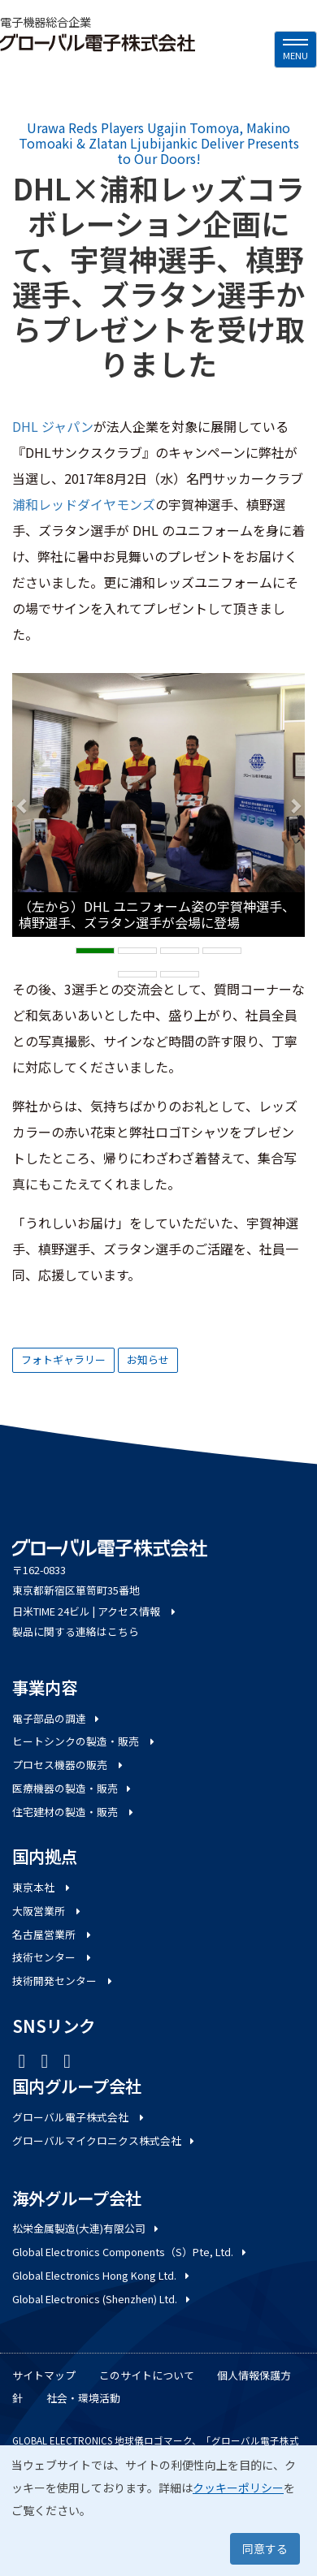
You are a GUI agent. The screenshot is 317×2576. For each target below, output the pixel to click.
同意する (265, 2548)
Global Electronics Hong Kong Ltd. (102, 2275)
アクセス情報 (138, 1611)
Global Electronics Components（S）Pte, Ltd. (130, 2251)
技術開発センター (63, 1980)
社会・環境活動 (83, 2398)
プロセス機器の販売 (68, 1764)
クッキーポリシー (238, 2487)
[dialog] (158, 2510)
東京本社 (42, 1887)
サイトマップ (44, 2375)
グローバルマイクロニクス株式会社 (104, 2140)
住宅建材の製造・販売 (74, 1811)
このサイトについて (146, 2375)
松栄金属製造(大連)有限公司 (86, 2228)
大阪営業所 (47, 1910)
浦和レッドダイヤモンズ (83, 504)
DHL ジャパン (52, 426)
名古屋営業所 (52, 1934)
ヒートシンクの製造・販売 (84, 1741)
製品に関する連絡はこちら (75, 1631)
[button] (22, 805)
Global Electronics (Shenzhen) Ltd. (102, 2298)
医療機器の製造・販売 (72, 1788)
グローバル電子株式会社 (79, 2117)
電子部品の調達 (57, 1718)
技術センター (52, 1957)
